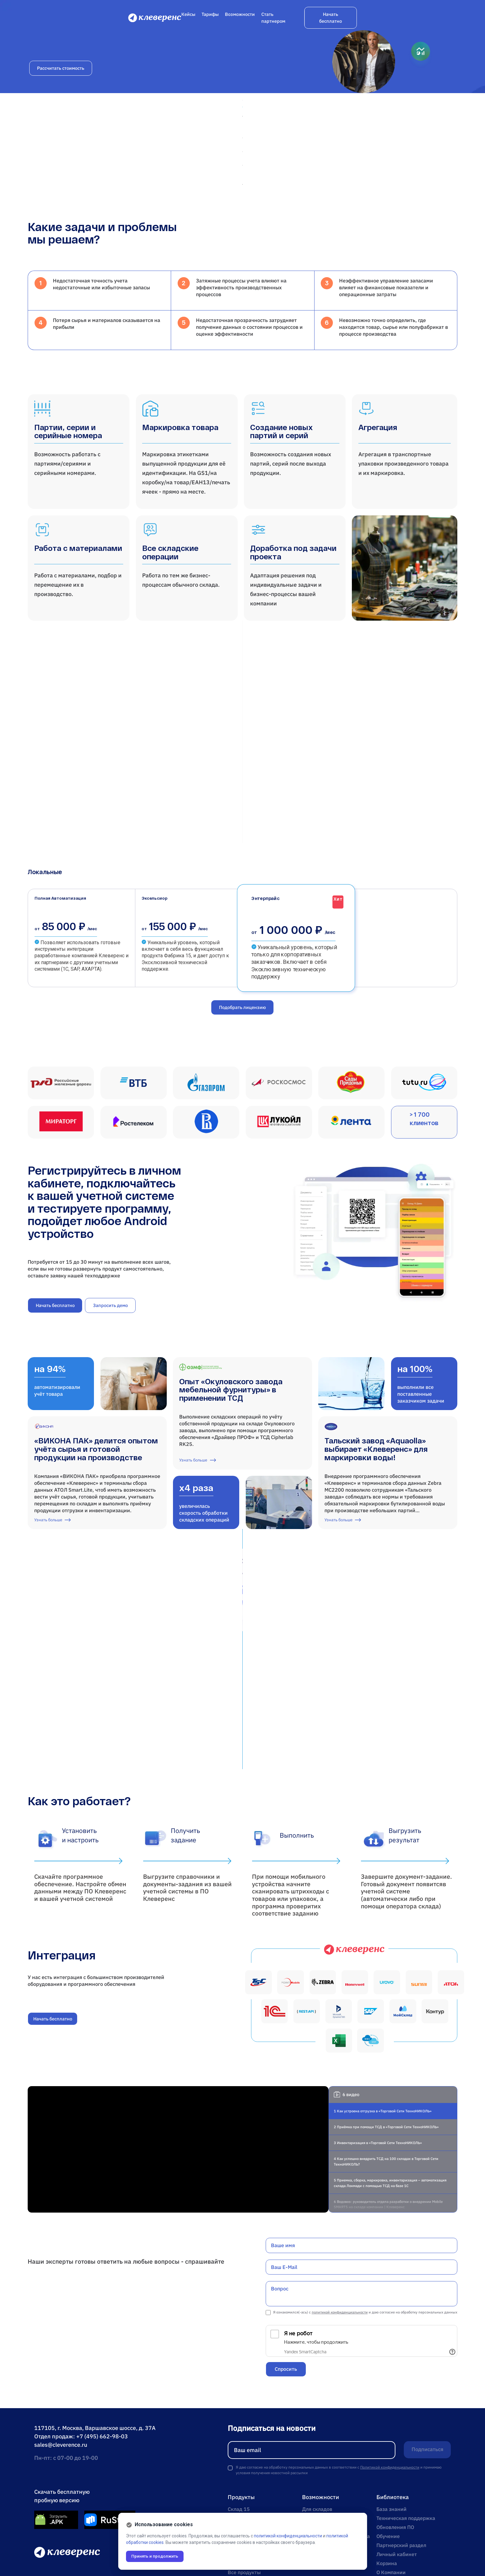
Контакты (388, 2517)
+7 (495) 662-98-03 (102, 2372)
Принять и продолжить (157, 2556)
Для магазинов (320, 2454)
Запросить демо (110, 1319)
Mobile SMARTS (246, 2499)
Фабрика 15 (242, 2454)
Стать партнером (371, 20)
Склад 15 (239, 2445)
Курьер (236, 2481)
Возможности (332, 20)
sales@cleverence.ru (60, 2380)
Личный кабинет (396, 2490)
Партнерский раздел (401, 2481)
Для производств (322, 2481)
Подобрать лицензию (242, 1008)
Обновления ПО (395, 2463)
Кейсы (280, 20)
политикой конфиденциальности (340, 2248)
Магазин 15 (242, 2463)
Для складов (317, 2445)
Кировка (238, 2490)
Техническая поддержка (405, 2454)
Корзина (386, 2499)
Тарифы (301, 20)
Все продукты (244, 2508)
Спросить (286, 2305)
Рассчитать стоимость (60, 152)
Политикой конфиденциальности (389, 2403)
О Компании (391, 2508)
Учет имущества (247, 2472)
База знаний (391, 2445)
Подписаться (423, 2385)
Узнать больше (52, 1547)
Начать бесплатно (429, 20)
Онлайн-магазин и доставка (336, 2472)
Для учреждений (322, 2463)
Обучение (388, 2472)
